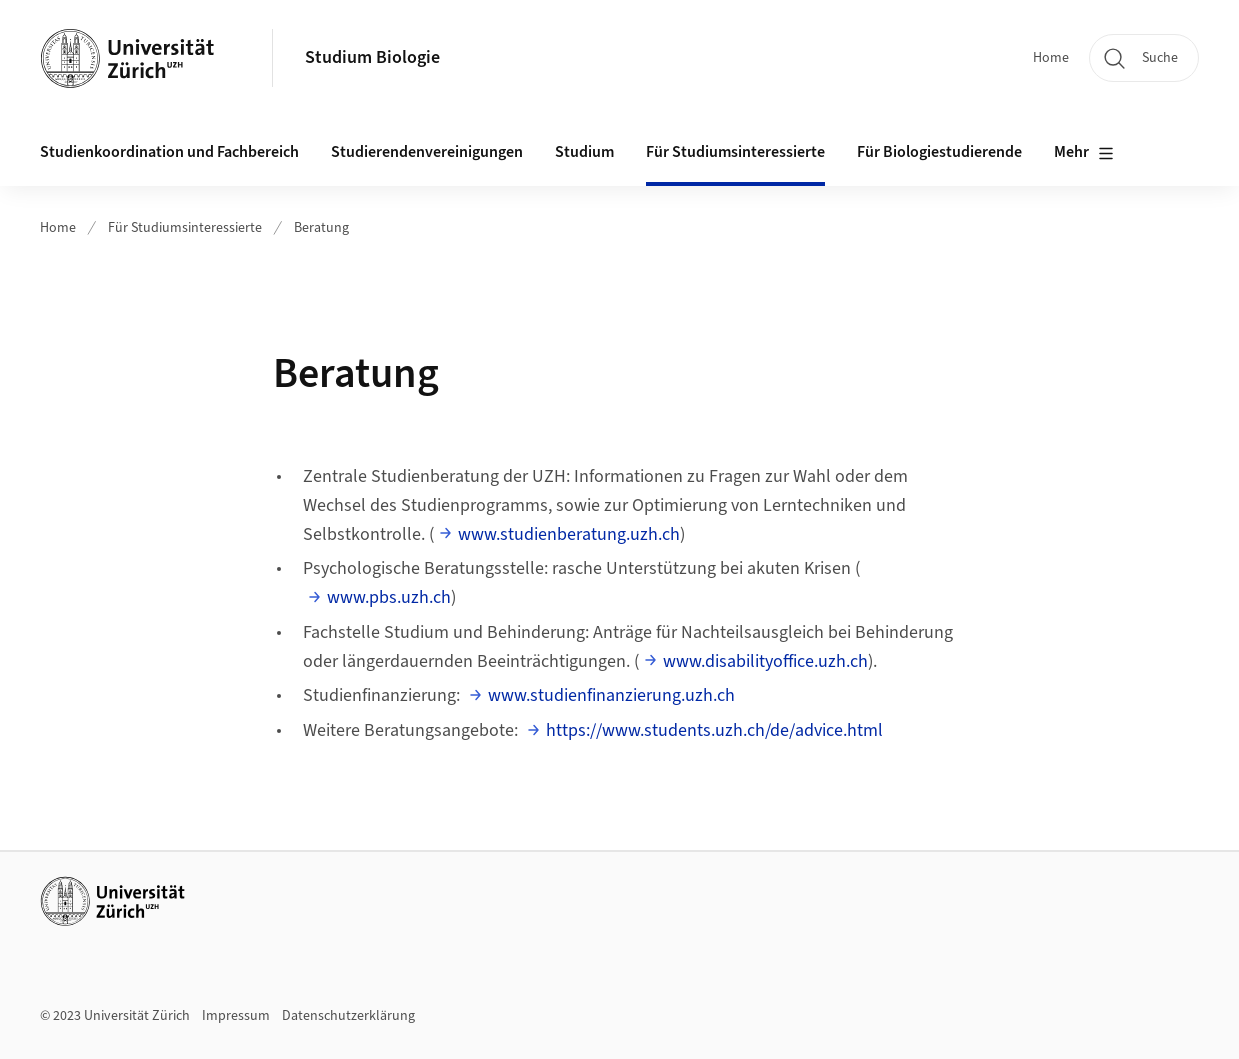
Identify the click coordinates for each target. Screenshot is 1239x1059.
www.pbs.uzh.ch (389, 597)
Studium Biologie (372, 57)
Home (1051, 58)
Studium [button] (584, 152)
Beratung (321, 228)
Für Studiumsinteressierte (185, 228)
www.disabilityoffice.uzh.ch (765, 661)
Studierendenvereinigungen (427, 152)
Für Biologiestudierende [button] (939, 152)
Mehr (1084, 153)
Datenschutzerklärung (348, 1016)
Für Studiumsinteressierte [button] (735, 152)
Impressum (236, 1016)
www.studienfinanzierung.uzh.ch (611, 695)
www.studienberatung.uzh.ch (569, 534)
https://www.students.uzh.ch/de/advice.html (714, 730)
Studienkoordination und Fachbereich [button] (169, 152)
